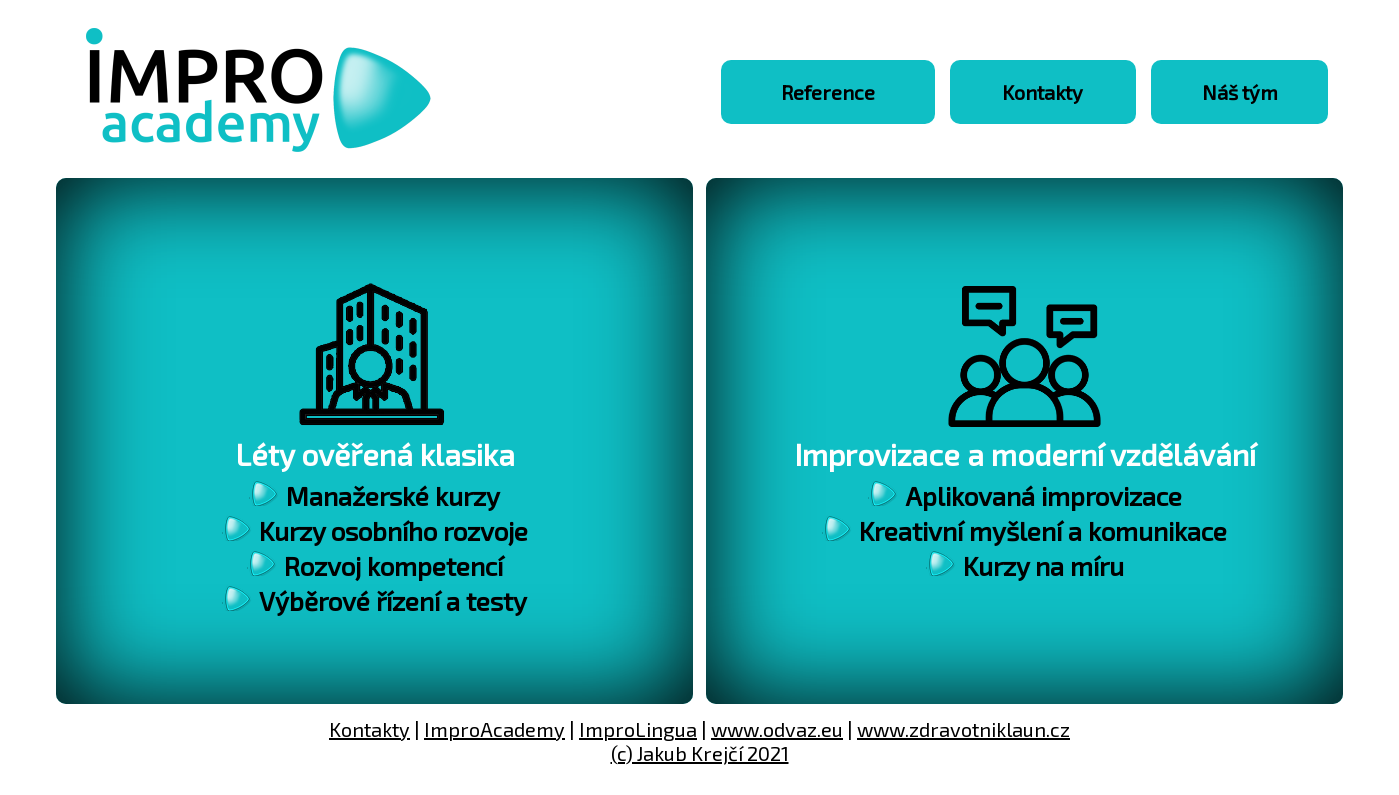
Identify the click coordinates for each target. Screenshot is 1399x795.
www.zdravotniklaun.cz (963, 729)
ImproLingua (638, 729)
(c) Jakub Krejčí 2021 (700, 753)
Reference (828, 92)
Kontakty (1042, 92)
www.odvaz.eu (777, 729)
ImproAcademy (494, 729)
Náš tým (1240, 92)
